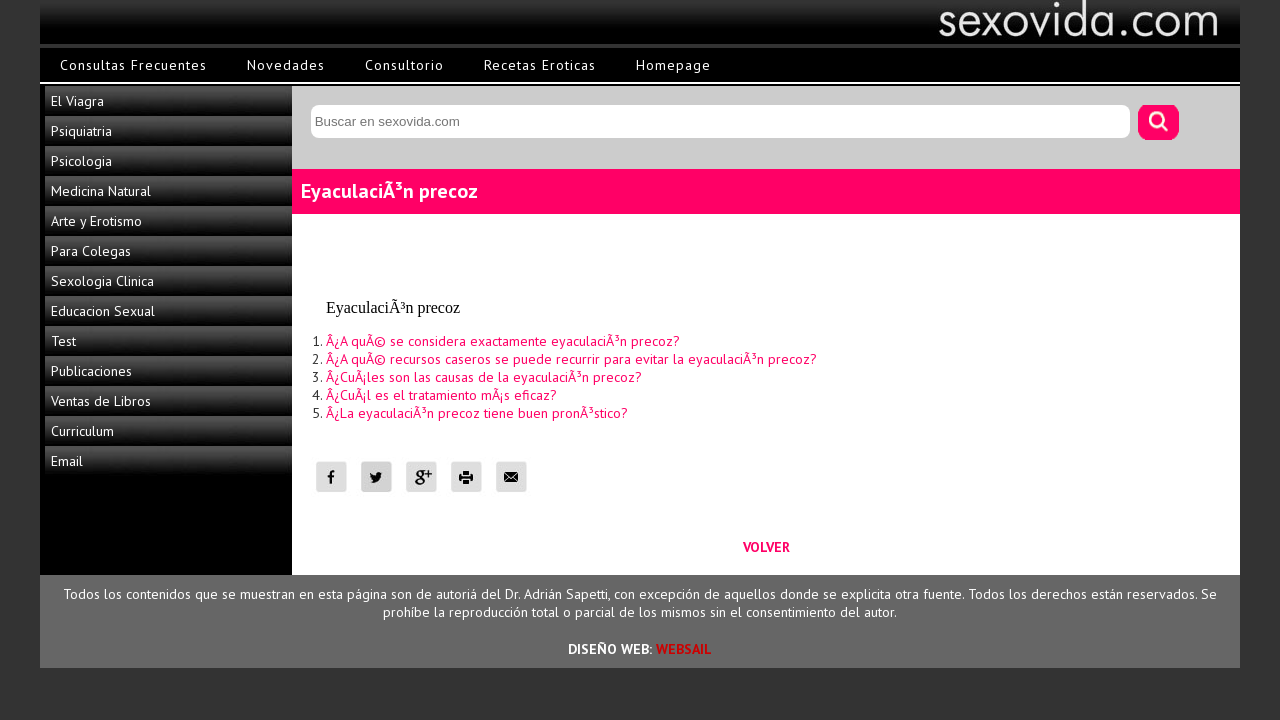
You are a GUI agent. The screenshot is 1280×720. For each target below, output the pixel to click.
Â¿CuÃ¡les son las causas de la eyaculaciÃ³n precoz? (484, 377)
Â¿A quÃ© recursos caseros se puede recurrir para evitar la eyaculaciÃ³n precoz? (571, 359)
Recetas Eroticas (540, 65)
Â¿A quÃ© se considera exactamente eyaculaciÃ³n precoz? (503, 341)
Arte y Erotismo (96, 221)
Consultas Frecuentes (133, 65)
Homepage (673, 65)
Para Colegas (91, 251)
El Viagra (77, 101)
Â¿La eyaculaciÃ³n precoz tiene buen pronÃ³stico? (477, 413)
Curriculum (82, 431)
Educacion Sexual (103, 311)
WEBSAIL (684, 649)
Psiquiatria (81, 131)
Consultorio (404, 65)
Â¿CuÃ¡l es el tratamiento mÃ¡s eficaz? (441, 395)
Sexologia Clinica (102, 281)
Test (63, 341)
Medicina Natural (101, 191)
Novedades (286, 65)
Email (67, 461)
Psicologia (81, 161)
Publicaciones (91, 371)
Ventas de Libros (101, 401)
